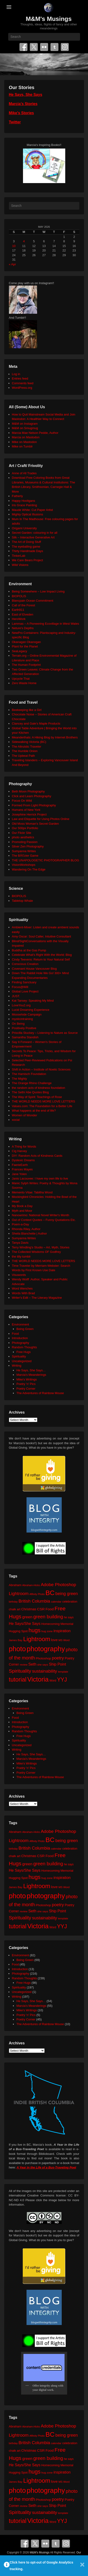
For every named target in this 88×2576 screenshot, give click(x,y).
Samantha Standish (25, 1037)
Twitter (34, 47)
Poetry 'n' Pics (26, 1384)
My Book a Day (22, 1206)
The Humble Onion (25, 751)
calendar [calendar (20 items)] (56, 1601)
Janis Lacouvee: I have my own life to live (40, 1178)
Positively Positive (24, 1028)
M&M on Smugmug (25, 428)
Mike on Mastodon (24, 442)
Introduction (20, 1338)
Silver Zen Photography (28, 846)
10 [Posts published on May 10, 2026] (13, 246)
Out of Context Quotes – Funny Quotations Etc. (44, 1220)
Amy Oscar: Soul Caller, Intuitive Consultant (41, 936)
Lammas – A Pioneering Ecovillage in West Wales (45, 623)
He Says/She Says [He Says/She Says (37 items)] (25, 1623)
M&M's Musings (49, 18)
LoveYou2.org (21, 1005)
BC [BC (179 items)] (50, 1592)
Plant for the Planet (25, 646)
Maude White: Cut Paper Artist (32, 510)
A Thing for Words (24, 1146)
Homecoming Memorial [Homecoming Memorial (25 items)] (57, 1624)
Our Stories (21, 87)
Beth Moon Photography (28, 791)
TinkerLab (18, 555)
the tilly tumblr (21, 1256)
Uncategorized (22, 1361)
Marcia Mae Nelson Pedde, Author (35, 433)
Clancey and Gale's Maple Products (36, 723)
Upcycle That (21, 678)
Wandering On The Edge (29, 869)
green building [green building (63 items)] (48, 1616)
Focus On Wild (22, 800)
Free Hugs (23, 1352)
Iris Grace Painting (24, 505)
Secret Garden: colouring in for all (34, 532)
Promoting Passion (25, 842)
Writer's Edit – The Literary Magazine (37, 1297)
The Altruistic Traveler (26, 746)
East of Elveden (22, 614)
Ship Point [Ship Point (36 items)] (57, 1664)
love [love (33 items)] (54, 1640)
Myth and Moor (22, 1210)
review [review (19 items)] (23, 1664)
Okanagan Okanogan (26, 642)
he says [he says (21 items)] (68, 1617)
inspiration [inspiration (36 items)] (62, 1631)
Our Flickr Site (21, 833)
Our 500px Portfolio (25, 828)
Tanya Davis (20, 1242)
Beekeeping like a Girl (27, 710)
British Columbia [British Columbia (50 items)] (34, 1601)
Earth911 (18, 610)
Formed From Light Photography (34, 805)
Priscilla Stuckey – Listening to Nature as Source (45, 1033)
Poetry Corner (25, 1388)
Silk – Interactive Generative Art (33, 537)
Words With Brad (23, 1293)
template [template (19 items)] (63, 1671)
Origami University (24, 528)
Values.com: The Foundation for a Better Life (42, 1106)
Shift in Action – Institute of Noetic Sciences (41, 1069)
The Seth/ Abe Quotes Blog (30, 1092)
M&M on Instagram (25, 423)
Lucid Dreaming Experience (31, 1010)
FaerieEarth (20, 1165)
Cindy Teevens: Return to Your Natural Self (41, 959)
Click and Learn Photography (31, 796)
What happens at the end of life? (34, 1110)
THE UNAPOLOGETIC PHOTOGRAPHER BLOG (45, 860)
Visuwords (19, 1275)
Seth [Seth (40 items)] (32, 1664)
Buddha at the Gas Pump (29, 950)
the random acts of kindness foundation (38, 1088)
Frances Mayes (22, 1169)
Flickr (44, 47)
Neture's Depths (23, 628)
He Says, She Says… (31, 1370)
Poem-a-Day (20, 1224)
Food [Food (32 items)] (50, 1609)
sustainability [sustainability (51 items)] (44, 1671)
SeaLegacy (19, 651)
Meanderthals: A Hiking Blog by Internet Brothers (45, 737)
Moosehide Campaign (27, 1014)
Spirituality (19, 1356)
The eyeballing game (26, 546)
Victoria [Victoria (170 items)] (38, 1679)
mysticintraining (22, 1019)
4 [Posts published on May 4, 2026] (24, 241)
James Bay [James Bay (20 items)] (16, 1640)
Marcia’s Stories (23, 104)
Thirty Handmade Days (27, 551)
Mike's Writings (26, 1379)
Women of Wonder (24, 1115)
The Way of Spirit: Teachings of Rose (37, 1097)
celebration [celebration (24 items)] (69, 1601)
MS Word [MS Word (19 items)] (63, 1640)
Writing (16, 1365)
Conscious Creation (25, 964)
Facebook (23, 47)
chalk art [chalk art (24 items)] (14, 1609)
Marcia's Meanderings (31, 1374)
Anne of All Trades (24, 473)
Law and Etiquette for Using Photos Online (40, 819)
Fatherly (17, 496)
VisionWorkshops (23, 865)
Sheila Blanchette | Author (29, 1233)
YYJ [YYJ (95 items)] (62, 1680)
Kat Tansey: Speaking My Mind (33, 1000)
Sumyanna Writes (24, 851)
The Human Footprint (26, 665)
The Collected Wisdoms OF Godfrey (36, 1252)
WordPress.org (22, 387)
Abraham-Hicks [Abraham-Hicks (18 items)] (31, 1585)
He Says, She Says (25, 95)
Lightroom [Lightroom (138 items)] (36, 1639)
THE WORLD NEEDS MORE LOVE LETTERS (43, 1101)
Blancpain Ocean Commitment (32, 600)
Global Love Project (25, 991)
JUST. (16, 996)
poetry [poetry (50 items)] (58, 1657)
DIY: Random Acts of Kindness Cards (37, 1155)
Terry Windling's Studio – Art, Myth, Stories (40, 1247)
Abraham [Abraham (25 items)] (15, 1585)
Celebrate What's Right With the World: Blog (42, 955)
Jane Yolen (19, 1174)
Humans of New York (26, 810)
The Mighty (19, 1078)
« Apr (12, 264)
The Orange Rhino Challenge (32, 1083)
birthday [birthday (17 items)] (13, 1601)
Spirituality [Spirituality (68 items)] (20, 1671)
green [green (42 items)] (27, 1617)
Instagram (65, 47)
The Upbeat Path (23, 755)
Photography (20, 1343)
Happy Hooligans (23, 500)
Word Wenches (22, 1288)
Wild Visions (20, 565)
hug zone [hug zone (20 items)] (47, 1631)
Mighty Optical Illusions (27, 514)
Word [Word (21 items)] (53, 1680)
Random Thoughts (24, 1347)
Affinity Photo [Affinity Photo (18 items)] (37, 1594)
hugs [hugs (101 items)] (34, 1630)
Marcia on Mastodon (26, 437)
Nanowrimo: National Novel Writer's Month (40, 1215)
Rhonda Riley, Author (26, 1229)
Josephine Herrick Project (29, 814)
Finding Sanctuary (24, 982)
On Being (18, 1023)
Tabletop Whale (22, 900)
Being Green (25, 1329)
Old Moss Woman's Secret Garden (35, 823)
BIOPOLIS (19, 596)
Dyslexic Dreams (23, 1160)
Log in (16, 374)
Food (15, 1333)
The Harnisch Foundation (29, 1074)
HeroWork (19, 619)
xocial (16, 1119)
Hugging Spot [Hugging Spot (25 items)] (18, 1631)
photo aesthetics (23, 837)
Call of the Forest (23, 605)
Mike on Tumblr (22, 446)
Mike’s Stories (21, 113)
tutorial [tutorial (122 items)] (18, 1679)
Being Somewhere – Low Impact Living (38, 591)
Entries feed (20, 378)
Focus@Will (20, 987)
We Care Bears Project (27, 560)
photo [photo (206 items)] (17, 1649)
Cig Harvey (19, 1151)
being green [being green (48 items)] (66, 1593)
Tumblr (54, 47)
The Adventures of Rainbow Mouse (40, 1393)
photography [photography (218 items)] (46, 1649)
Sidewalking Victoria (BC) (29, 742)
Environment (20, 1324)
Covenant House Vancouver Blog (34, 968)
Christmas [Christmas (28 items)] (28, 1609)
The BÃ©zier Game (25, 855)
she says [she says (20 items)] (42, 1664)
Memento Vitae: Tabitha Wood (32, 1192)
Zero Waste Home (24, 683)
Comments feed (23, 383)
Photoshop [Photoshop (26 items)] (43, 1658)
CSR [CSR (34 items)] (41, 1609)
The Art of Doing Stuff (26, 542)
